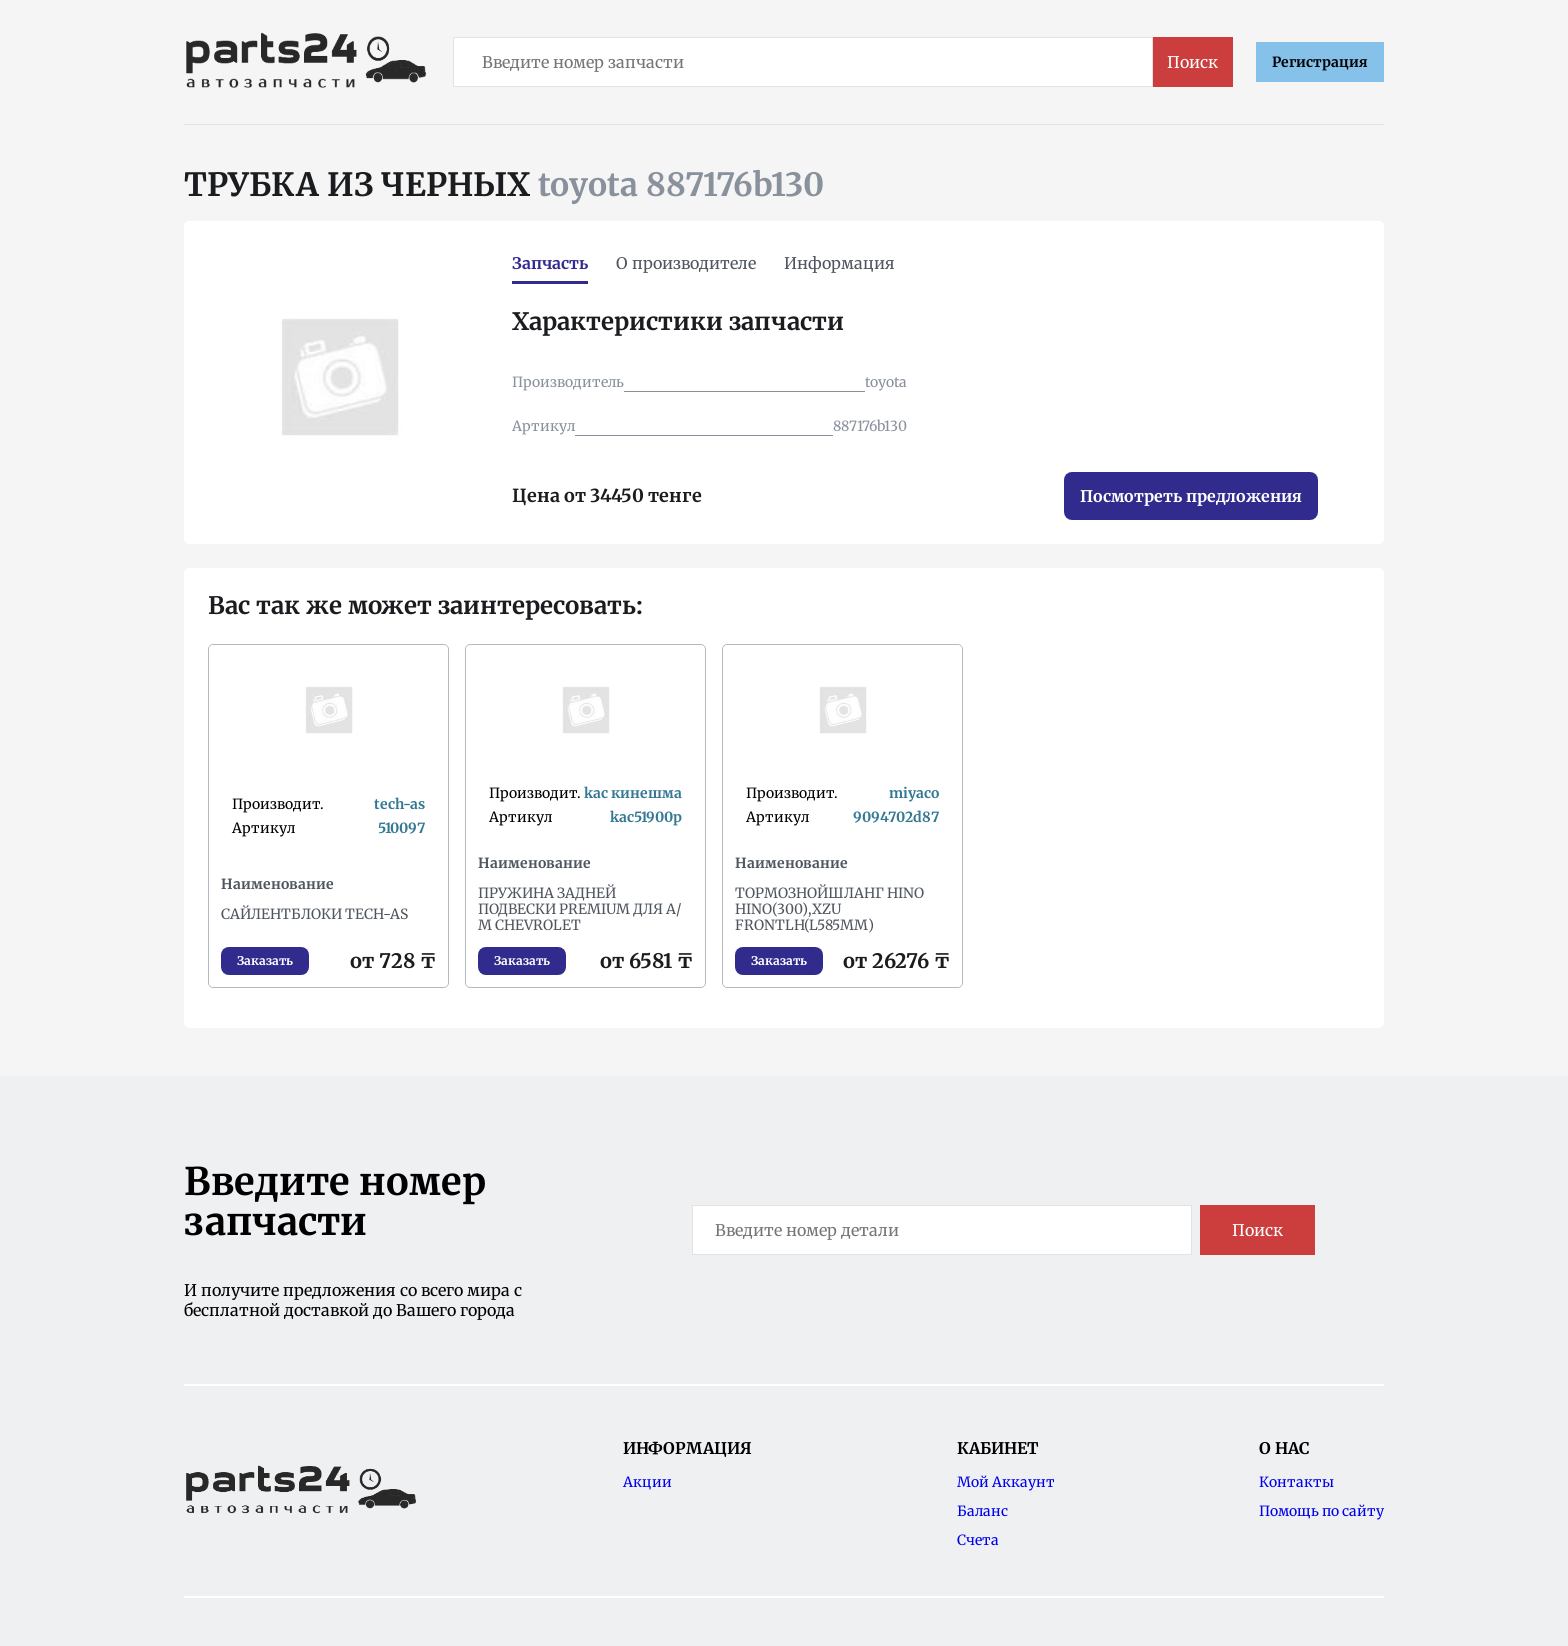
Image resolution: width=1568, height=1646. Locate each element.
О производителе (686, 263)
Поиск (1192, 62)
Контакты (1296, 1482)
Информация (839, 263)
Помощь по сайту (1321, 1511)
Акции (647, 1482)
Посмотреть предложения (1191, 496)
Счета (978, 1540)
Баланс (982, 1511)
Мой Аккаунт (1006, 1482)
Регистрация (1320, 62)
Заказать (265, 960)
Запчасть (550, 263)
